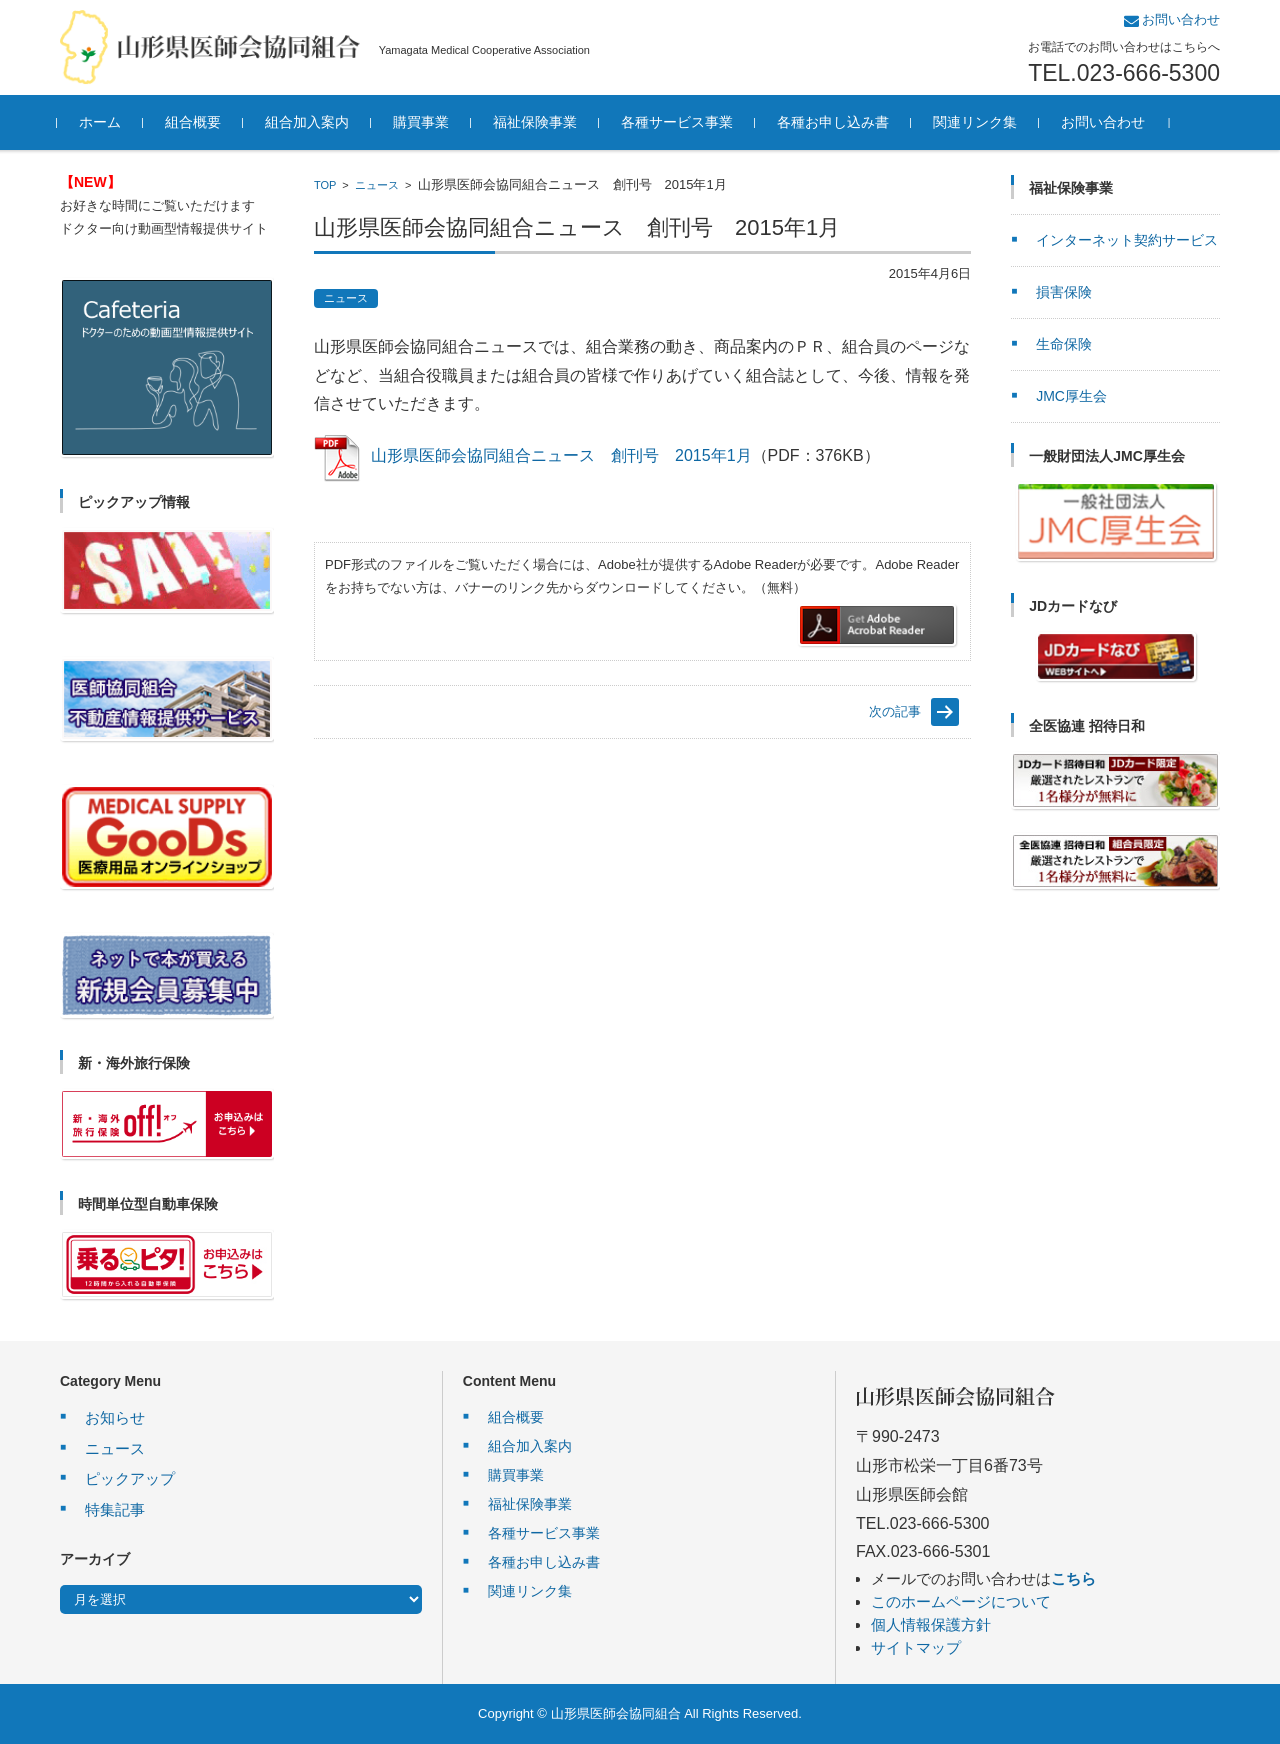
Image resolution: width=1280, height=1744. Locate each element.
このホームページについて (961, 1601)
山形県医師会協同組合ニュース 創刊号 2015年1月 (561, 455)
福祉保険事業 (538, 122)
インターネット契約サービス (1127, 240)
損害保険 (1064, 292)
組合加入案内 (310, 122)
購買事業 (424, 122)
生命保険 (1064, 344)
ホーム (103, 122)
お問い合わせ (1106, 122)
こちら (1073, 1578)
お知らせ (115, 1417)
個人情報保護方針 (931, 1624)
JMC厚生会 (1071, 396)
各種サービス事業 (680, 122)
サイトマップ (916, 1647)
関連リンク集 (978, 122)
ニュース (377, 185)
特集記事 (115, 1509)
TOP (325, 185)
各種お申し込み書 (836, 122)
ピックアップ (130, 1478)
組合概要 (196, 122)
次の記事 (895, 711)
